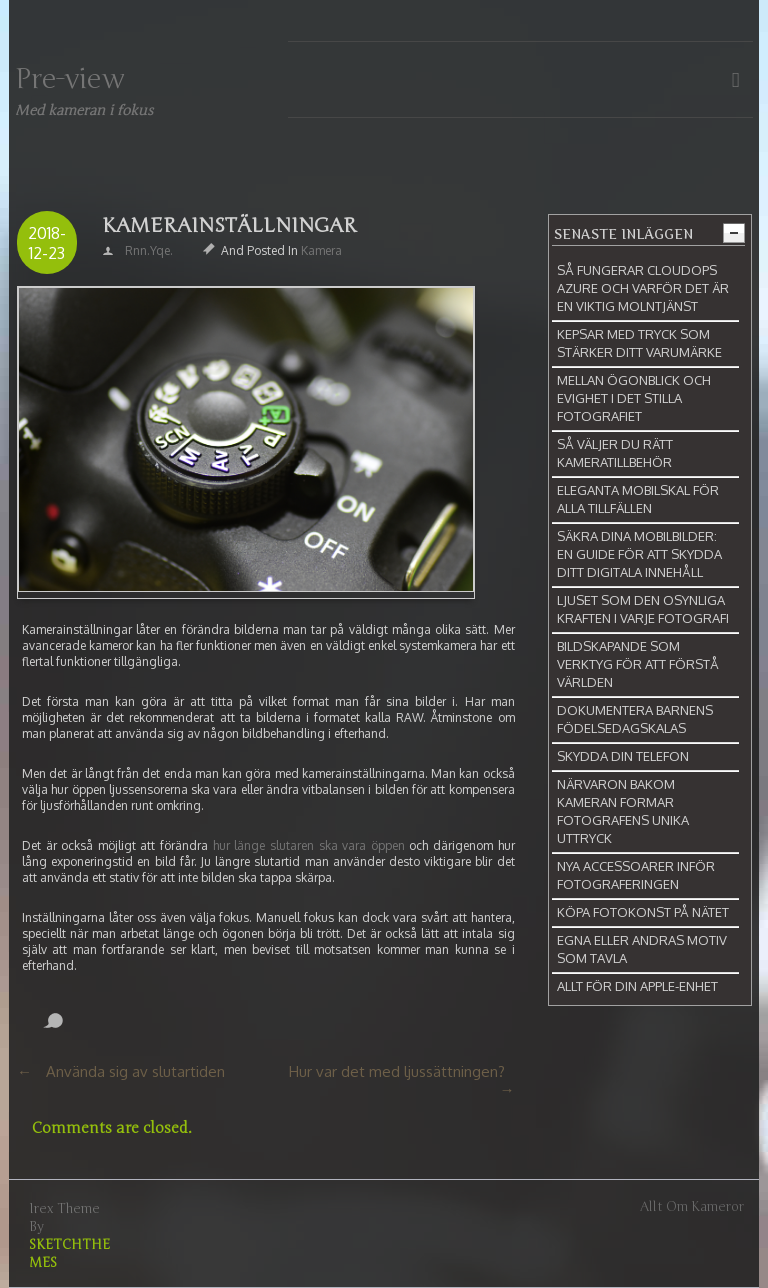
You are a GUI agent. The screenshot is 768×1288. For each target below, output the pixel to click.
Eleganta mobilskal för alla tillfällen (638, 499)
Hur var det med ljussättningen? (397, 1071)
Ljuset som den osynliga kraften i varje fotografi (643, 609)
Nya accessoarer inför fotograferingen (636, 875)
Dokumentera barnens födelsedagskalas (635, 719)
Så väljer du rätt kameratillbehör (615, 453)
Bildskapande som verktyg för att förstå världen (638, 664)
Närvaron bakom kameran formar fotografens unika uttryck (623, 811)
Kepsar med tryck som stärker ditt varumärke (639, 343)
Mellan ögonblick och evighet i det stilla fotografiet (634, 398)
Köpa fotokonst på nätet (643, 912)
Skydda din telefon (623, 756)
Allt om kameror (692, 1207)
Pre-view (70, 79)
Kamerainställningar (229, 225)
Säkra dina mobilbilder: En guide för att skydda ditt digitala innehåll (639, 554)
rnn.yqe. (149, 250)
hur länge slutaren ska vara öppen (309, 845)
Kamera (321, 250)
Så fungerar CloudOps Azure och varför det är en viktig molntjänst (643, 288)
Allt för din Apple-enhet (637, 986)
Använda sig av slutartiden (135, 1071)
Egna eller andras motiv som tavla (642, 949)
